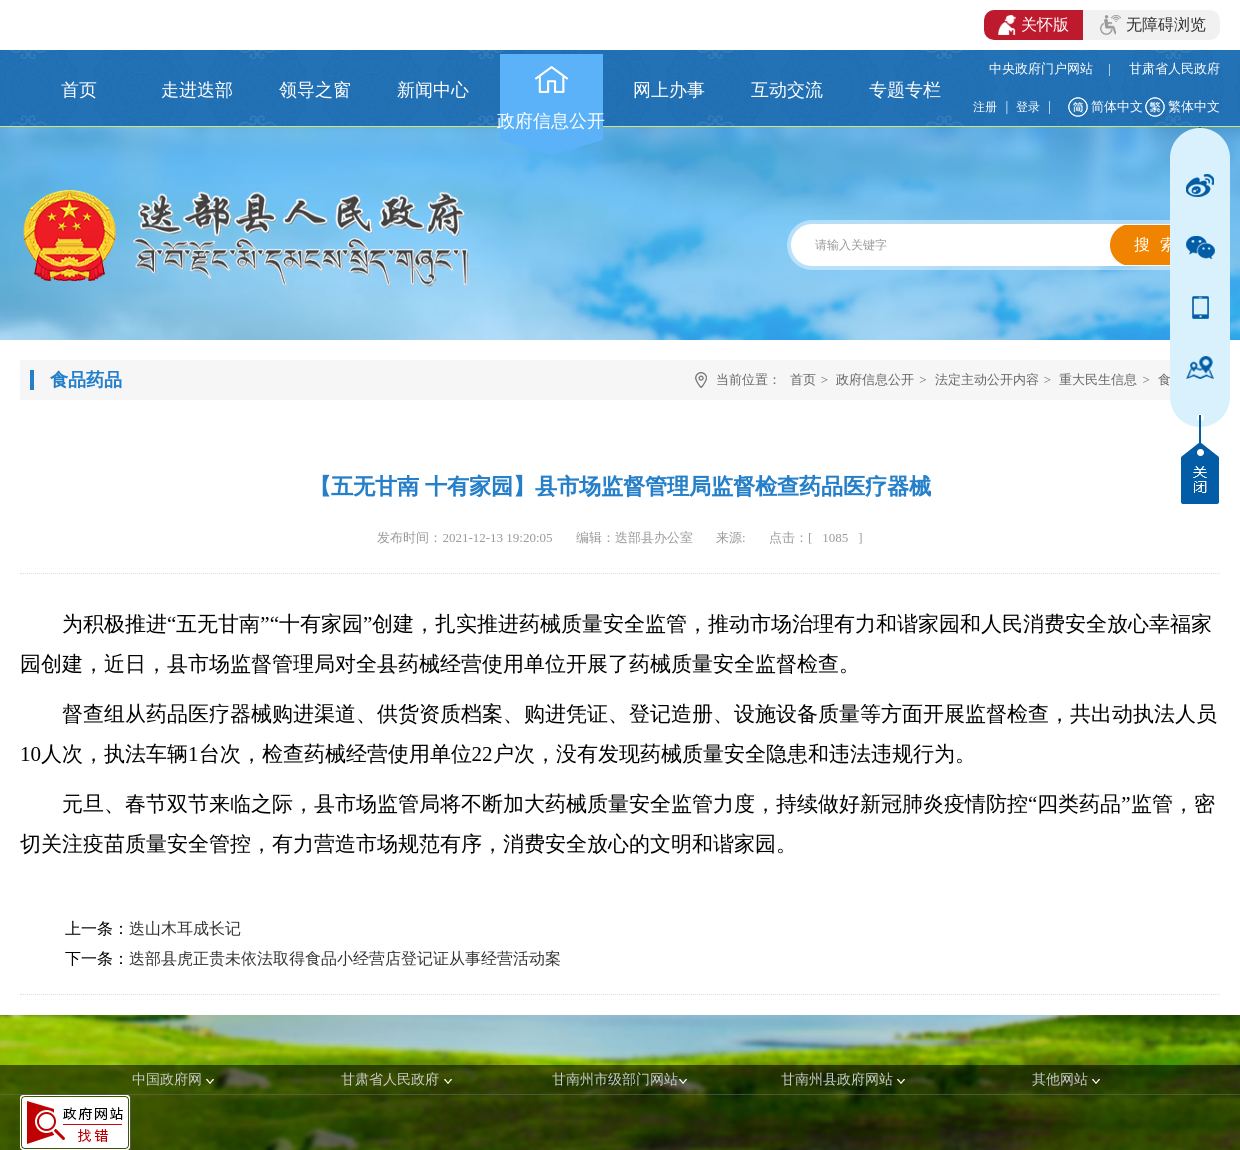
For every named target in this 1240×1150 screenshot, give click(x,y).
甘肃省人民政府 (1174, 68)
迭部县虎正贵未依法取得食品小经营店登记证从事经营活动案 (345, 958)
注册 (985, 107)
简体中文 (1117, 106)
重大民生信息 (1098, 379)
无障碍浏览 (1153, 25)
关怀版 (1033, 25)
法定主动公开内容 (987, 379)
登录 (1028, 107)
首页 (803, 379)
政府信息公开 (875, 379)
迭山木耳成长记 (185, 928)
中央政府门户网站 (1041, 68)
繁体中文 (1194, 106)
